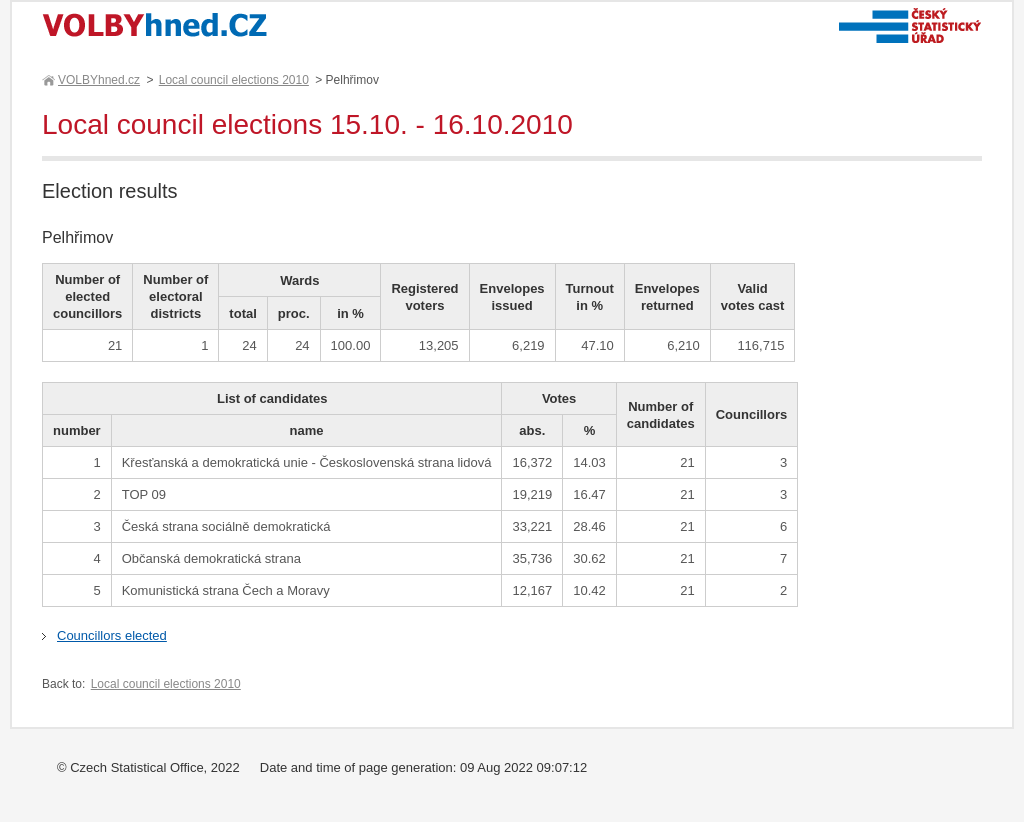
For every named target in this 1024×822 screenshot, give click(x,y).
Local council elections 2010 (234, 80)
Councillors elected (112, 635)
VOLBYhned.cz (98, 80)
